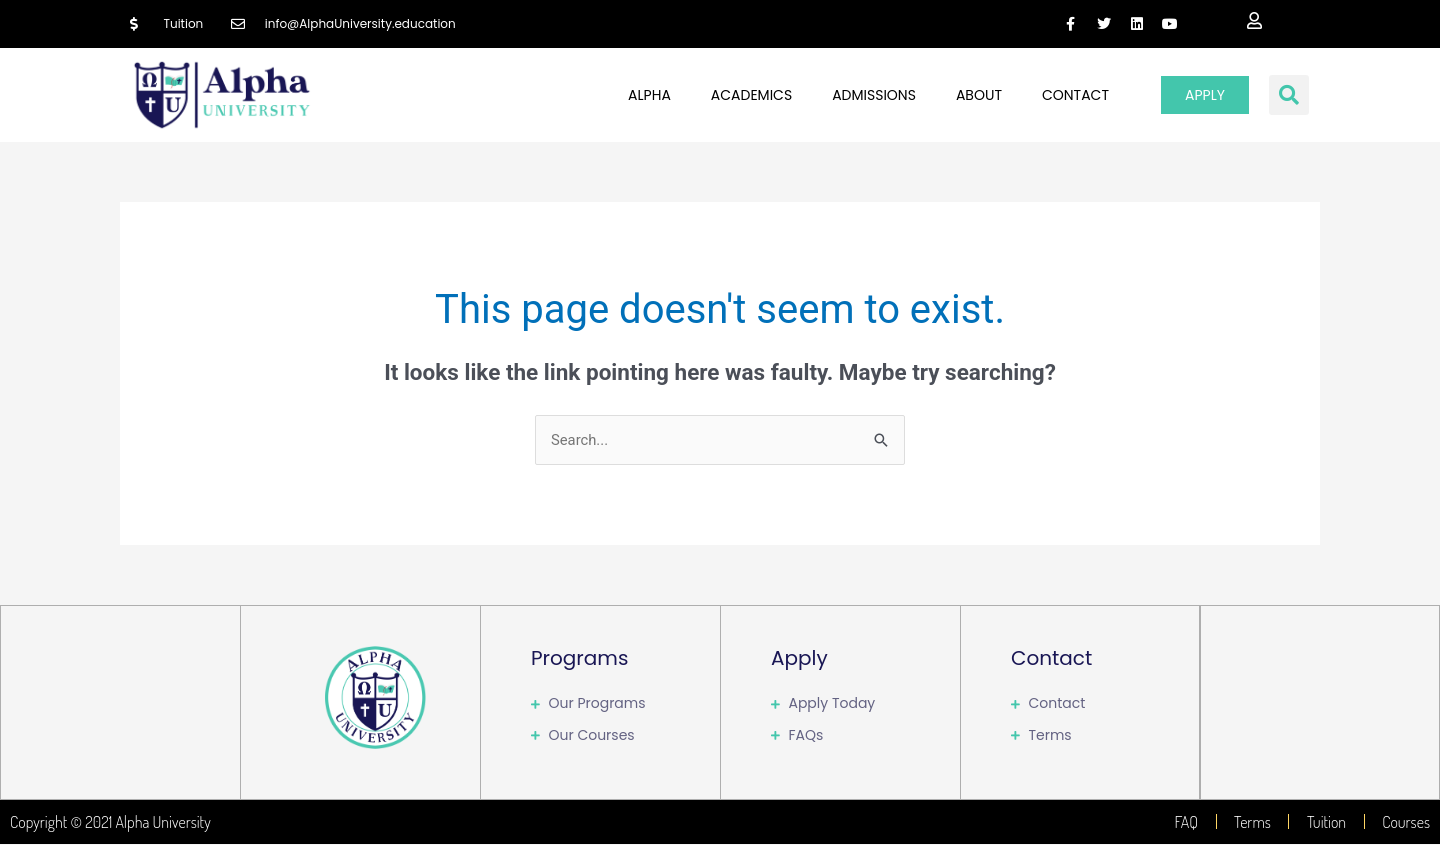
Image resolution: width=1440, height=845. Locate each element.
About (979, 95)
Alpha (649, 95)
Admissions (874, 95)
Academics (751, 95)
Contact (1075, 95)
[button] (1289, 95)
